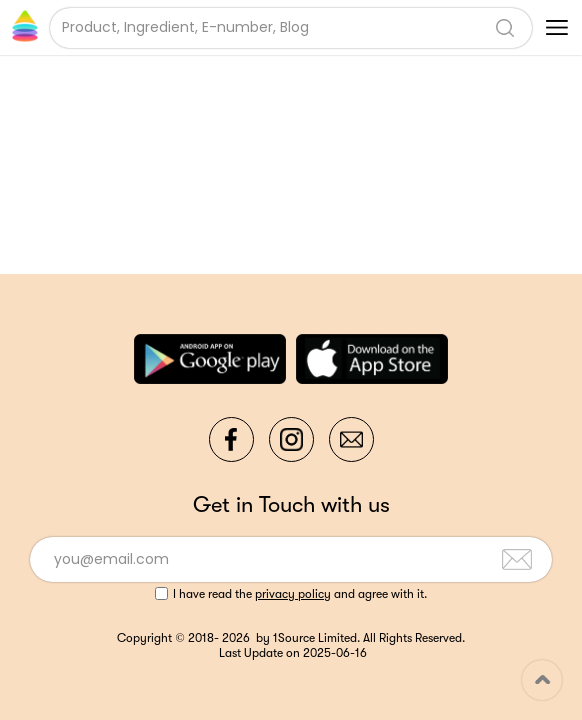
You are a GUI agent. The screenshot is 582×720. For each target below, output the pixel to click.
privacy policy (293, 594)
